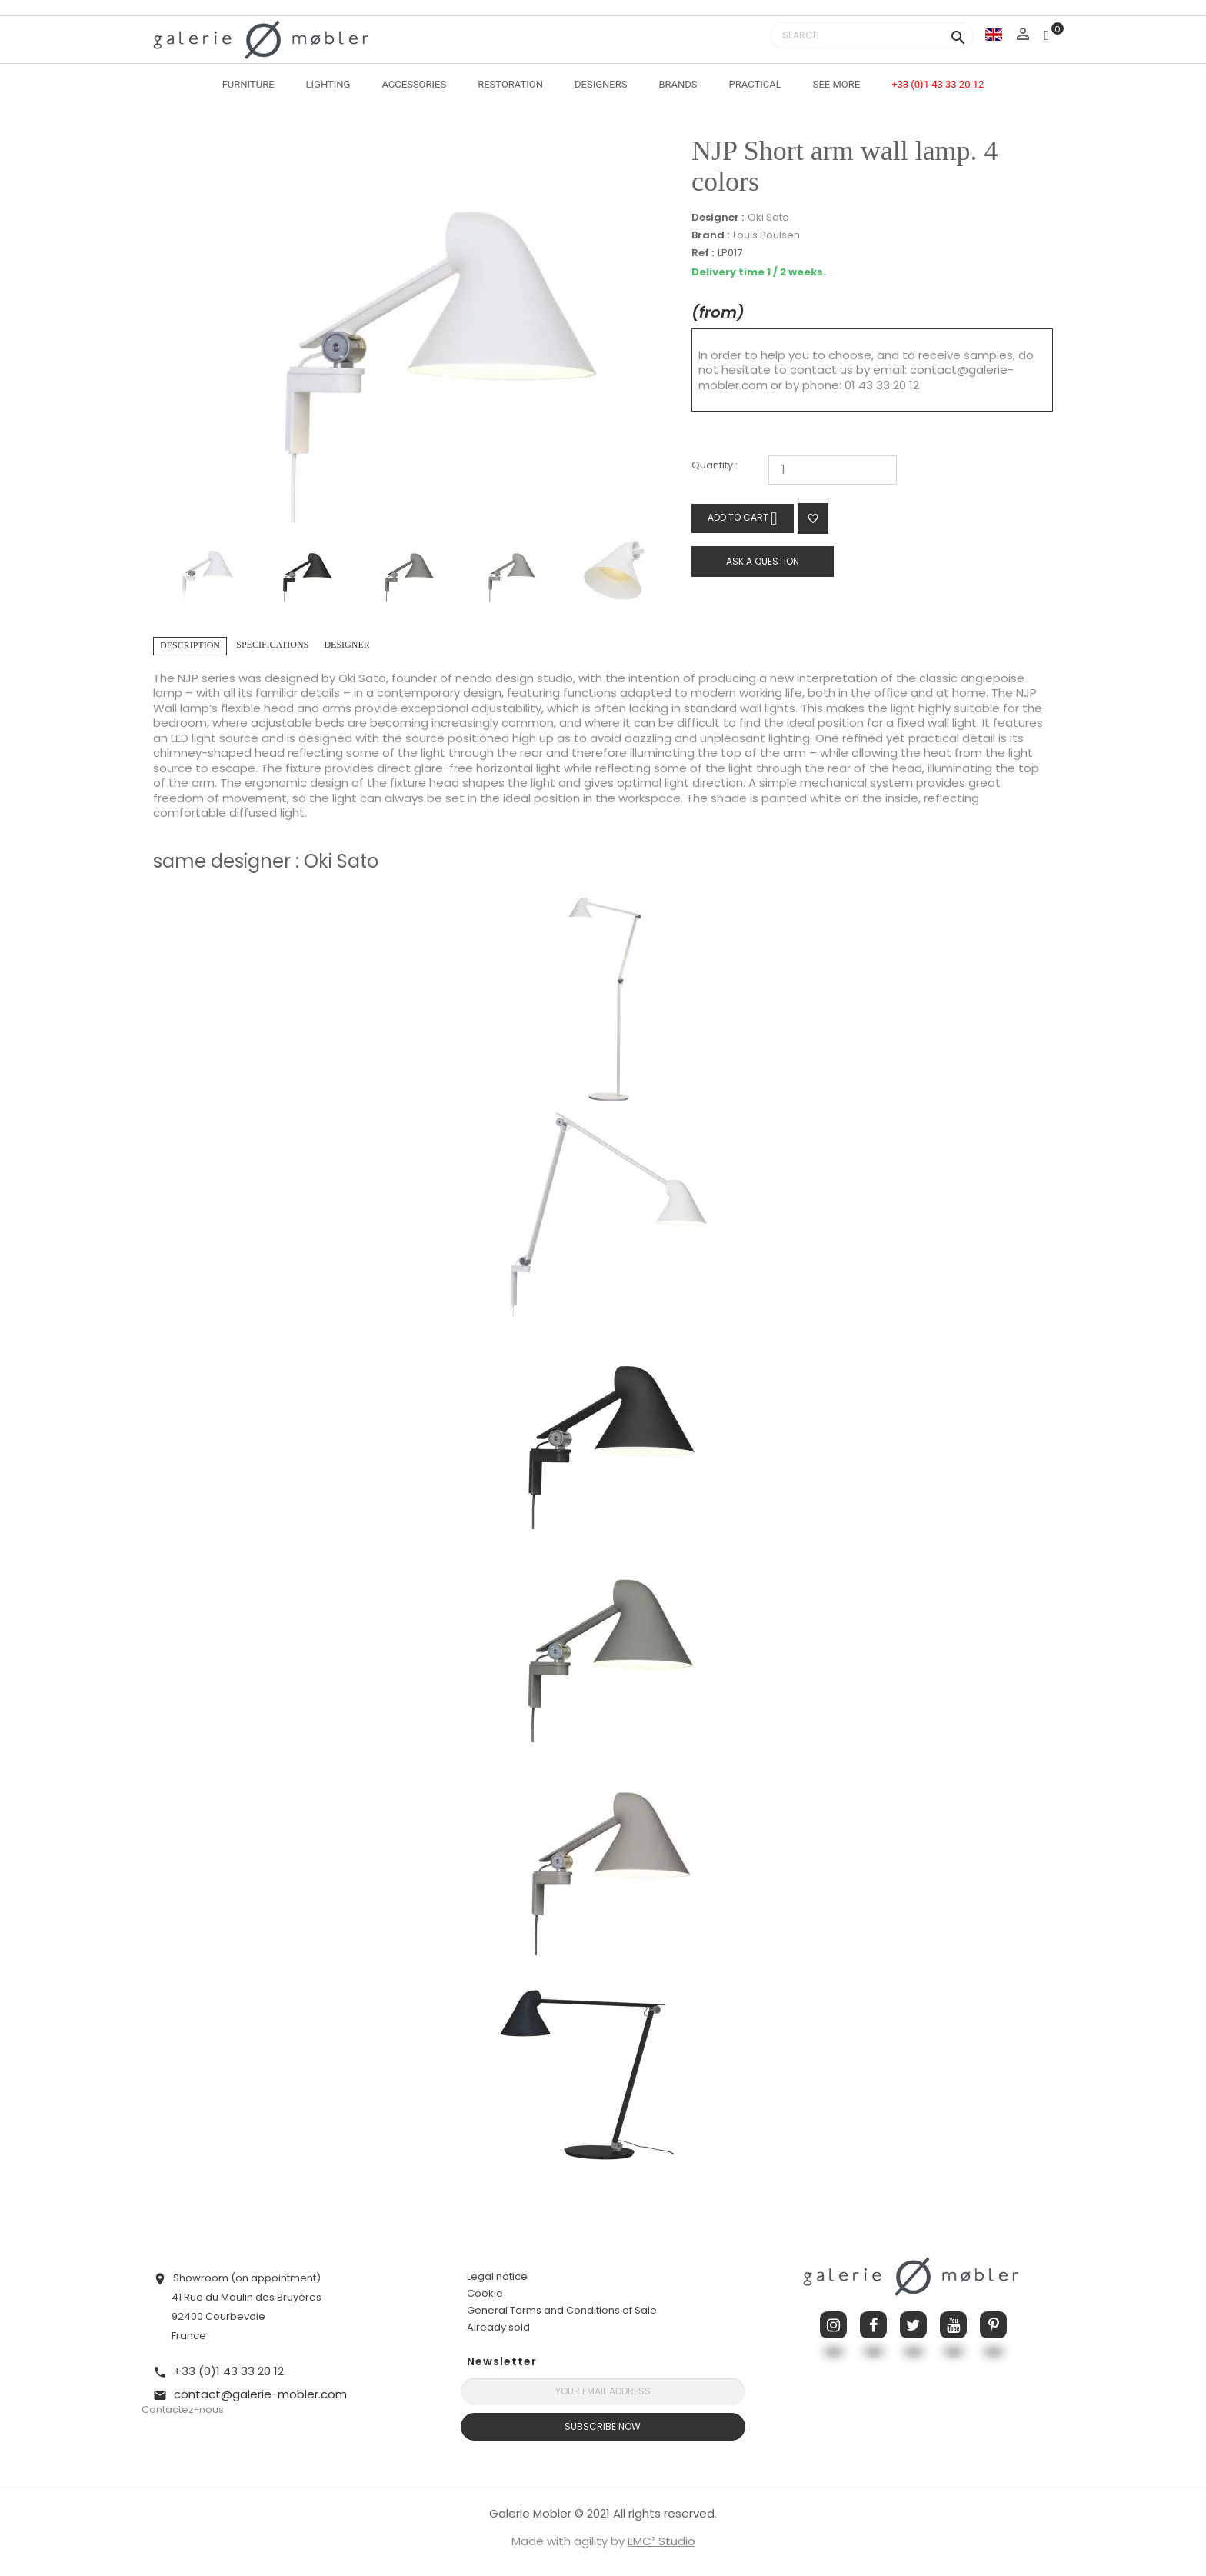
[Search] (872, 35)
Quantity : (714, 465)
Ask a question (762, 561)
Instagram (833, 2324)
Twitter (913, 2324)
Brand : (710, 235)
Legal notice (497, 2276)
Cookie (485, 2293)
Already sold (498, 2327)
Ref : (702, 253)
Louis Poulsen (766, 235)
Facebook (873, 2324)
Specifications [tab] (272, 644)
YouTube (953, 2324)
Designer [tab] (346, 644)
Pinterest (993, 2324)
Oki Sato (768, 217)
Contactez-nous (183, 2409)
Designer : (717, 217)
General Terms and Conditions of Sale (562, 2310)
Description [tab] (190, 645)
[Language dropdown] (993, 34)
